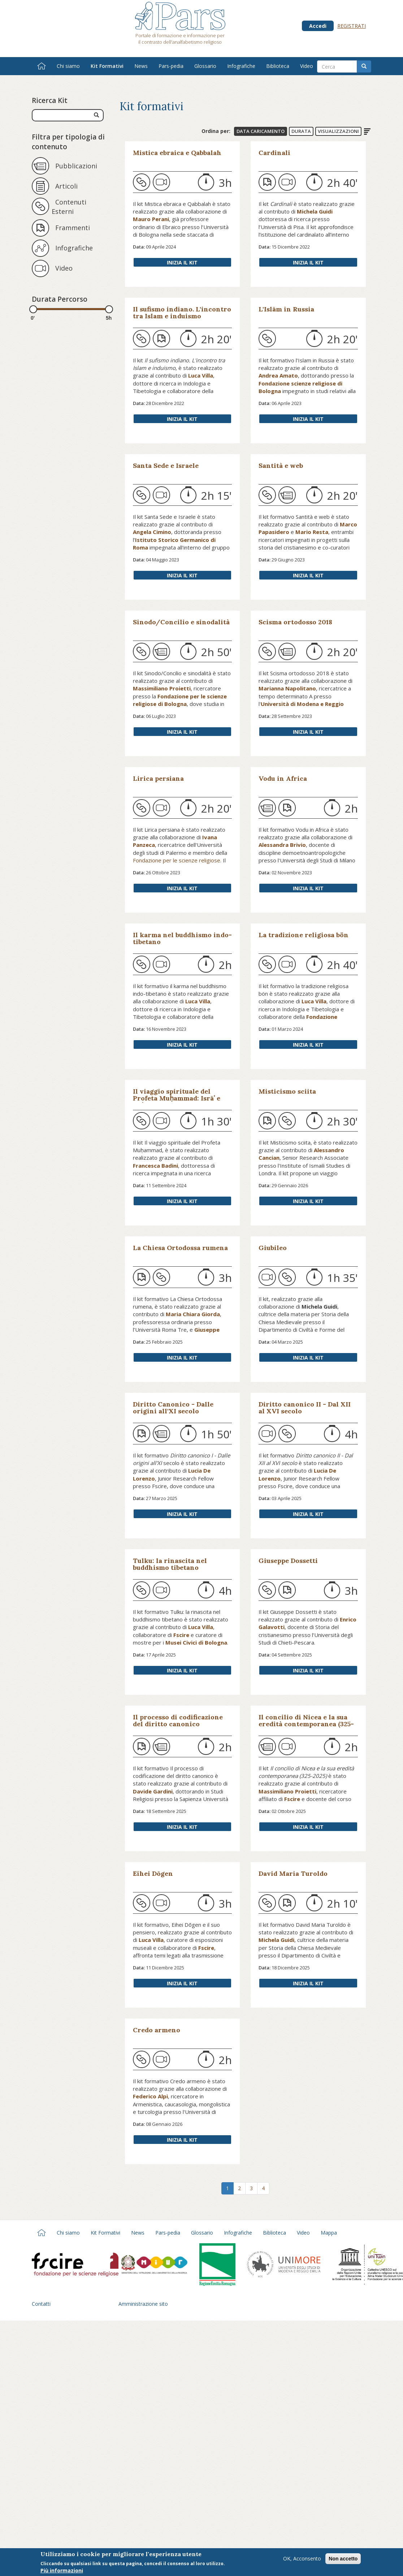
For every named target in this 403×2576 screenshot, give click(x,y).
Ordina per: (216, 131)
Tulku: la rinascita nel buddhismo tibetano (170, 1564)
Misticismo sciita (287, 1091)
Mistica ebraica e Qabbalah (177, 152)
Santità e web (281, 465)
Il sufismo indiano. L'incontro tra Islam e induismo (182, 312)
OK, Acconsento (302, 2558)
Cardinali (274, 152)
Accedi (317, 25)
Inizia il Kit (182, 262)
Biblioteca (277, 66)
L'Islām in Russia (286, 309)
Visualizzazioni (338, 131)
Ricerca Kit (50, 100)
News (141, 66)
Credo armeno (156, 2030)
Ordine (367, 131)
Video (306, 66)
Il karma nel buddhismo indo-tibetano (182, 938)
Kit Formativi (107, 66)
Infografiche (241, 66)
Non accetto (343, 2559)
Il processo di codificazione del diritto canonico (178, 1720)
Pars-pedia (171, 66)
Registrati (351, 25)
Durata (301, 131)
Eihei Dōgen (153, 1873)
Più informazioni (61, 2570)
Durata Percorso (59, 299)
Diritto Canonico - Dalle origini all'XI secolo (173, 1407)
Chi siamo (68, 66)
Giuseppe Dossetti (288, 1560)
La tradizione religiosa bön (303, 935)
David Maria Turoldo (293, 1873)
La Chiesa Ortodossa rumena (180, 1248)
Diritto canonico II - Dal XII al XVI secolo (305, 1407)
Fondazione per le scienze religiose (176, 860)
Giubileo (273, 1248)
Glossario (205, 66)
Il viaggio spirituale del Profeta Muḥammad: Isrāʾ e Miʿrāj (176, 1098)
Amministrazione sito (143, 2303)
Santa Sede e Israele (166, 465)
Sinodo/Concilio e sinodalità (181, 622)
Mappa (329, 2232)
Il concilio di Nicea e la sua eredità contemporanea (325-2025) (306, 1724)
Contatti (41, 2303)
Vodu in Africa (283, 778)
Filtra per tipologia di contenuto (68, 141)
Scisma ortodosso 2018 (295, 622)
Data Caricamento (261, 131)
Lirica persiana (158, 778)
